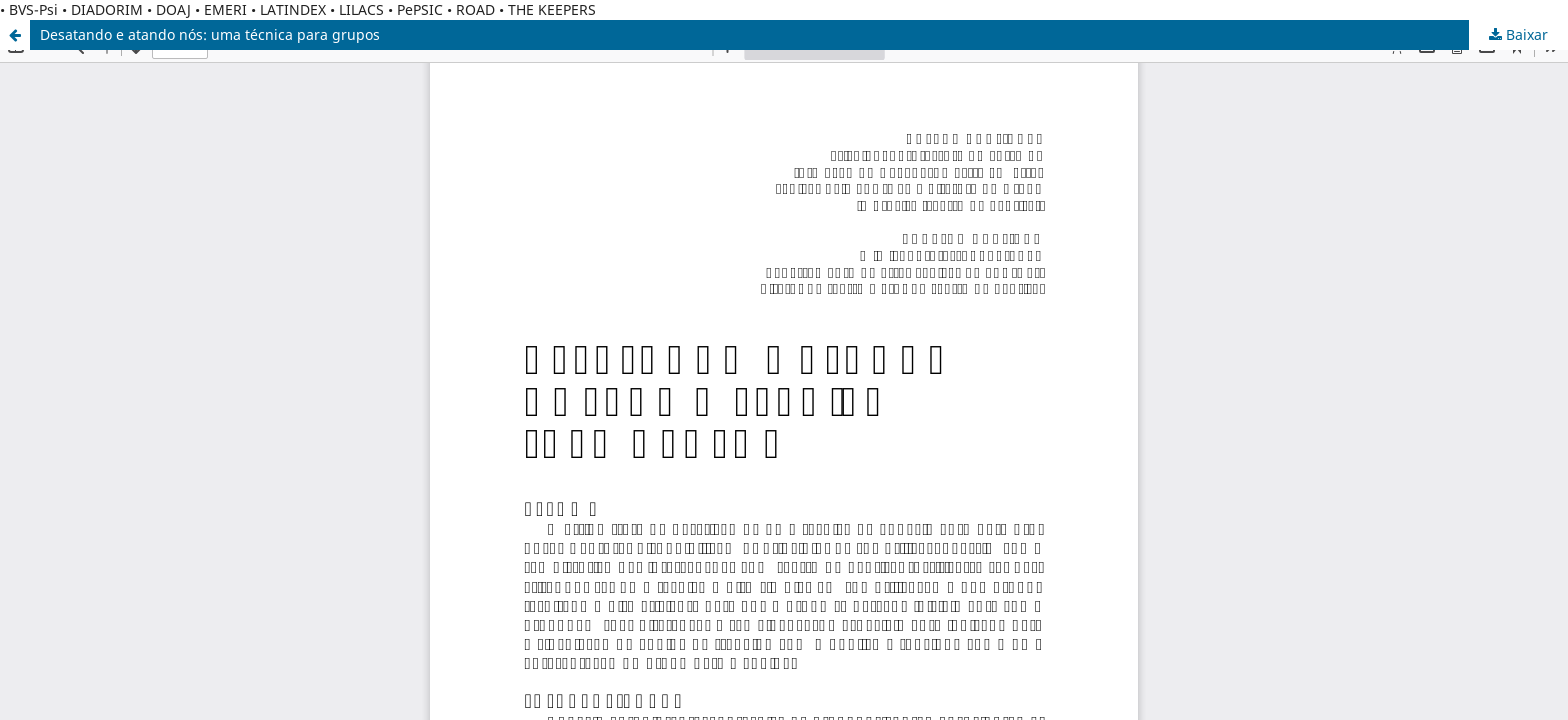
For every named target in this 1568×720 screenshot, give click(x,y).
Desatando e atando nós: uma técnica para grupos (210, 34)
